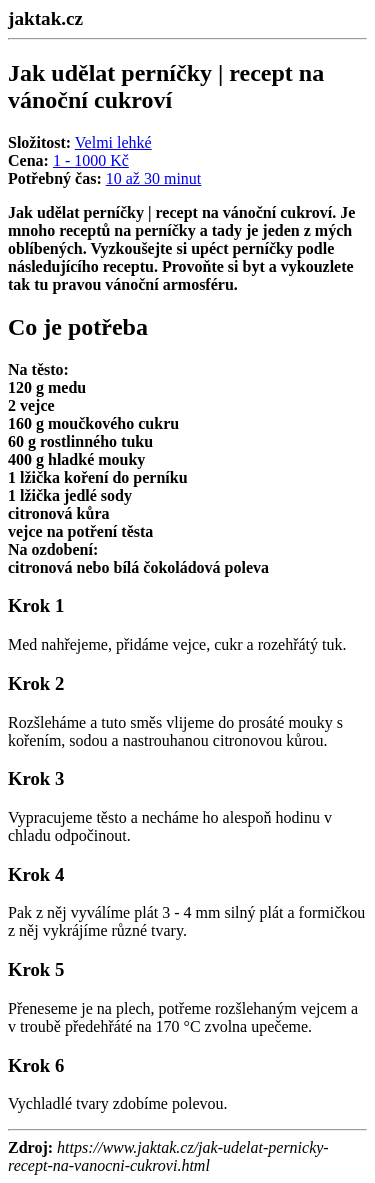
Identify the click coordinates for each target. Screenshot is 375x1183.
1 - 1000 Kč (91, 160)
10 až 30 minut (154, 178)
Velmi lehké (113, 142)
